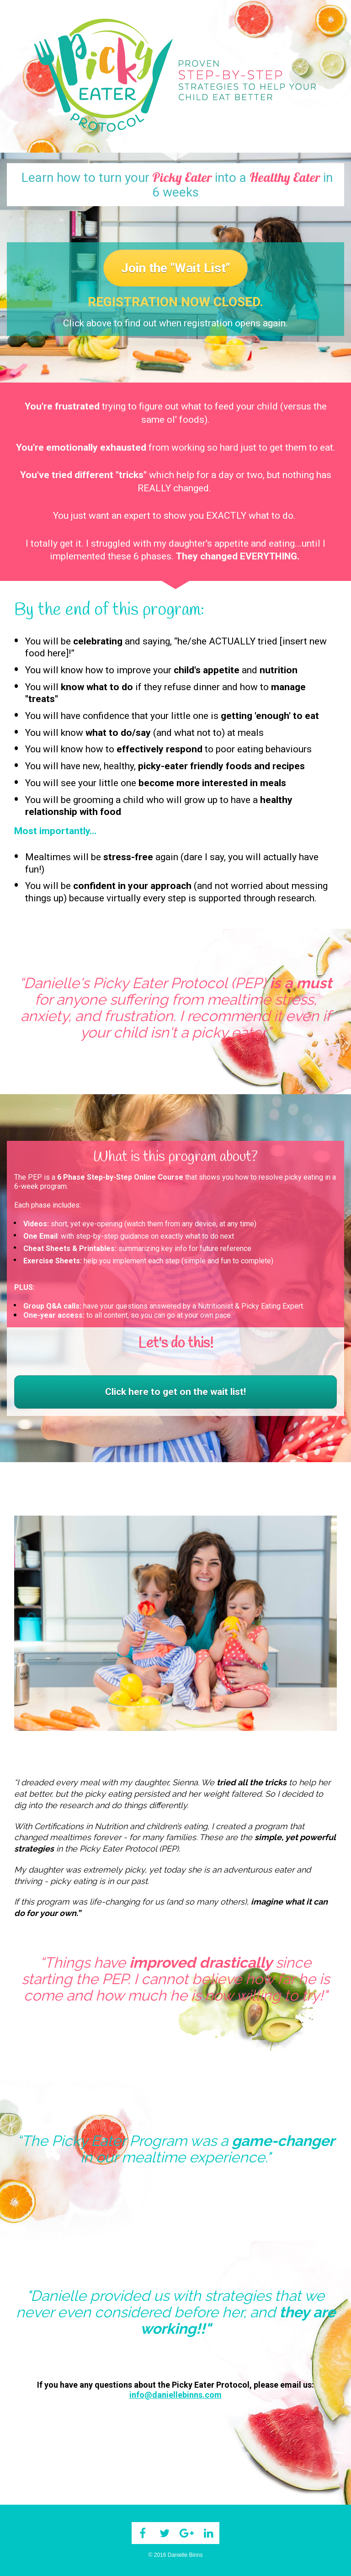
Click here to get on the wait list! (175, 1391)
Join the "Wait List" (175, 268)
